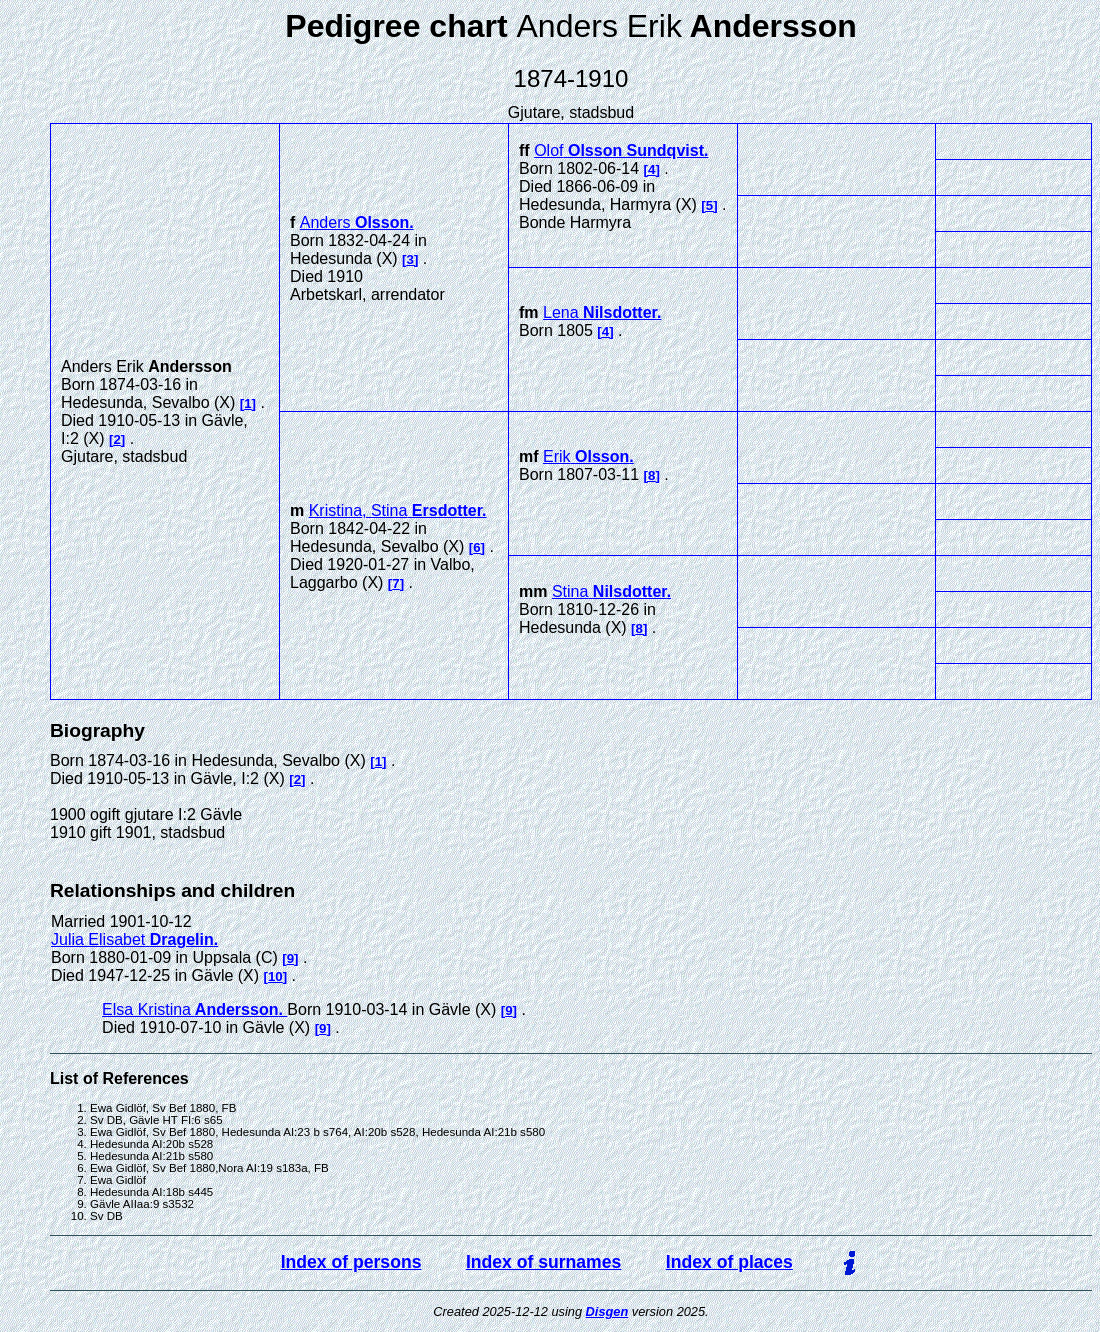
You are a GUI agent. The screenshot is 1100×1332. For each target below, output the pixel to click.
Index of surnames (543, 1262)
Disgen (607, 1311)
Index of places (729, 1262)
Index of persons (351, 1262)
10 (275, 976)
